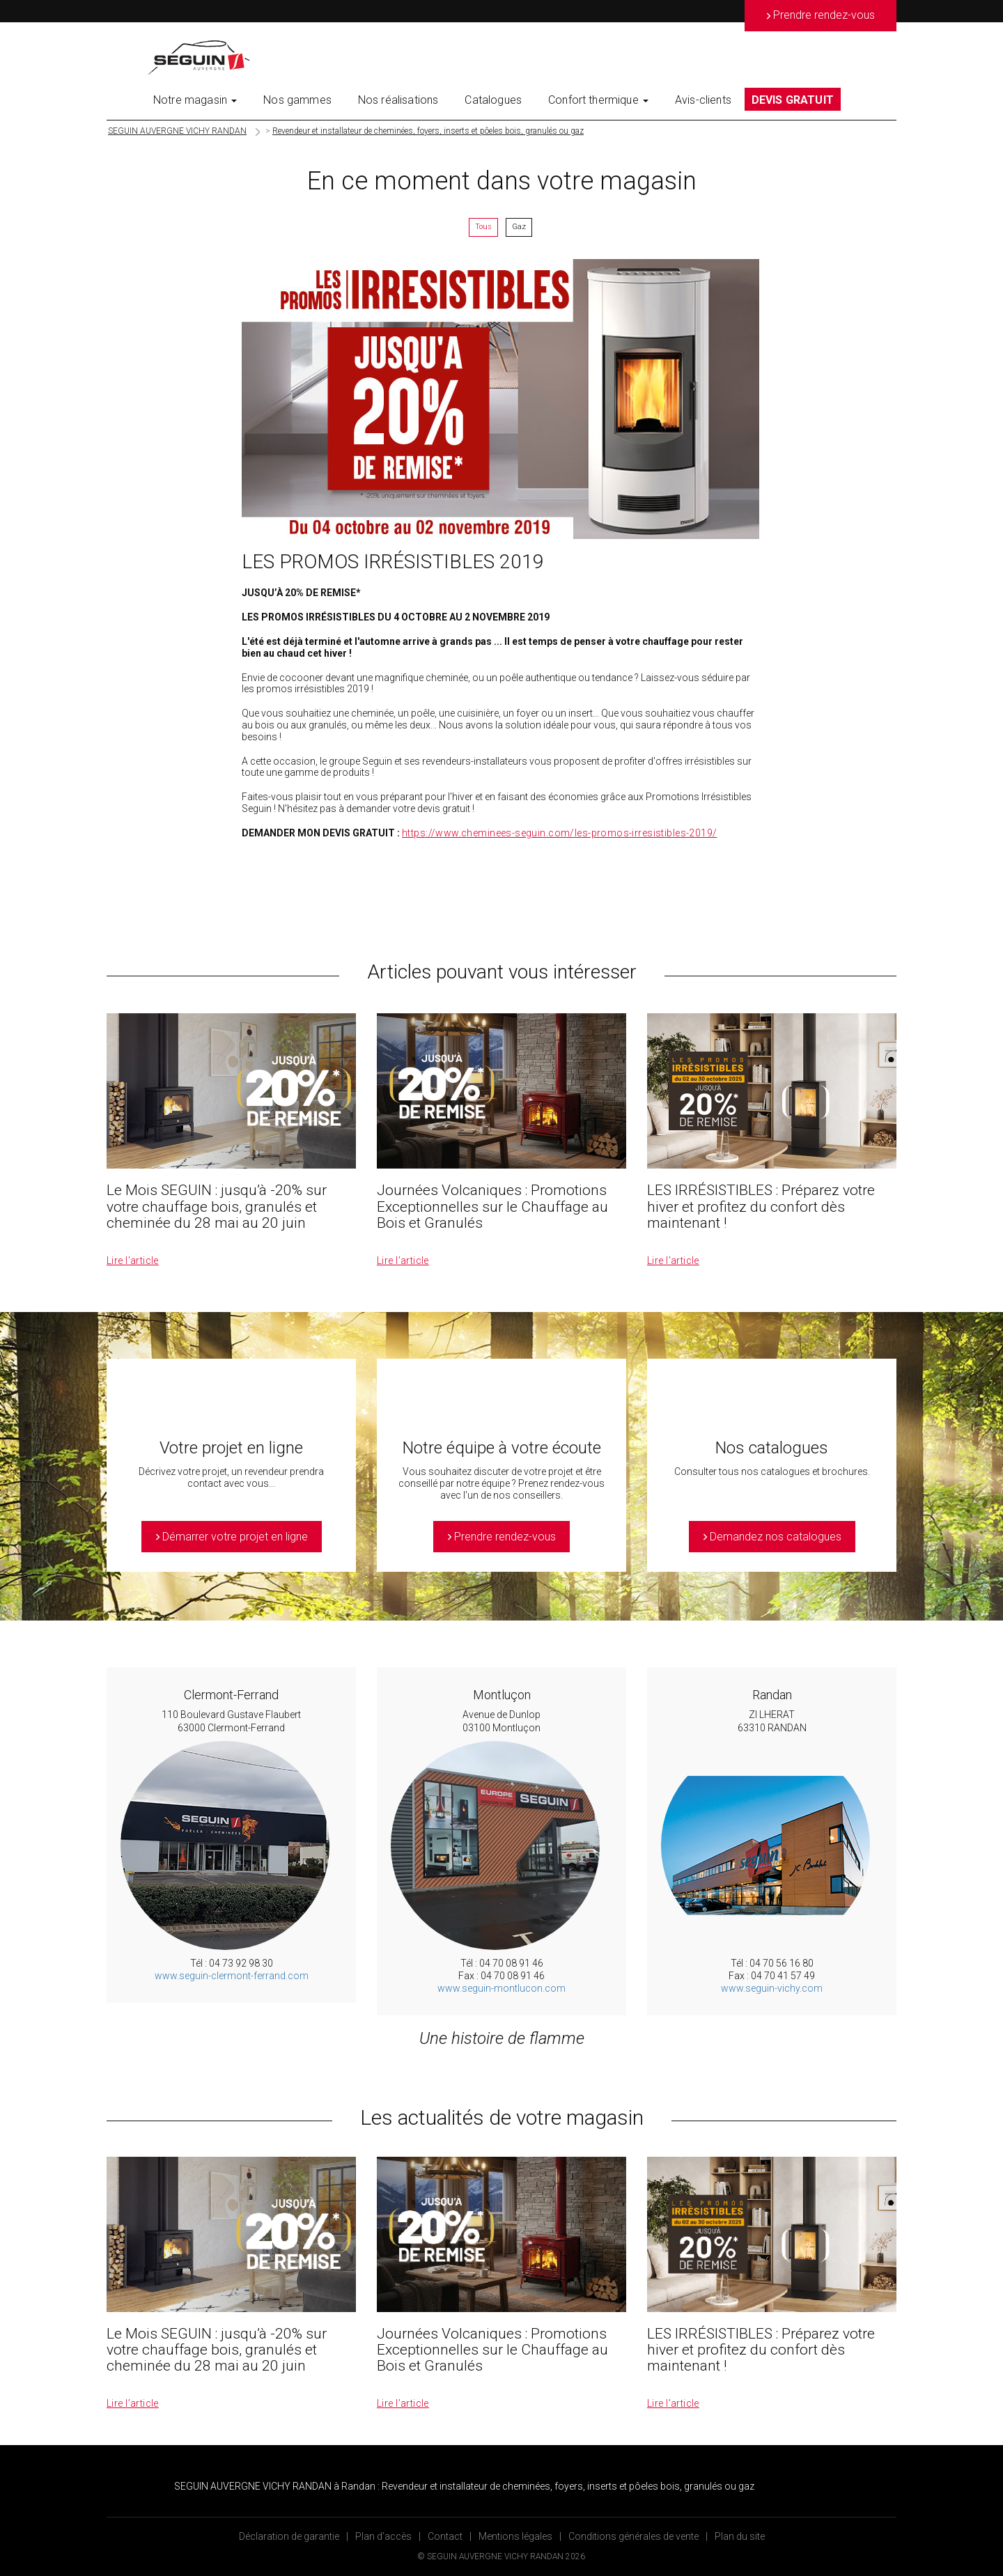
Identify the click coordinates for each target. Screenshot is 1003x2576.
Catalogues (493, 100)
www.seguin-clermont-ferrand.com (232, 1975)
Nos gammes (297, 100)
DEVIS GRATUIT (793, 100)
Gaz (519, 226)
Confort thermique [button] (598, 100)
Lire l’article (133, 1260)
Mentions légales (515, 2536)
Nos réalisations (398, 100)
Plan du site (740, 2536)
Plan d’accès (383, 2536)
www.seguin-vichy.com (772, 1988)
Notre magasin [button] (195, 100)
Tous (483, 226)
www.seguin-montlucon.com (501, 1988)
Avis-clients (703, 100)
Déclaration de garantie (289, 2536)
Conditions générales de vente (633, 2536)
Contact (445, 2536)
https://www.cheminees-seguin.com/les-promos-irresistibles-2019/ (559, 832)
